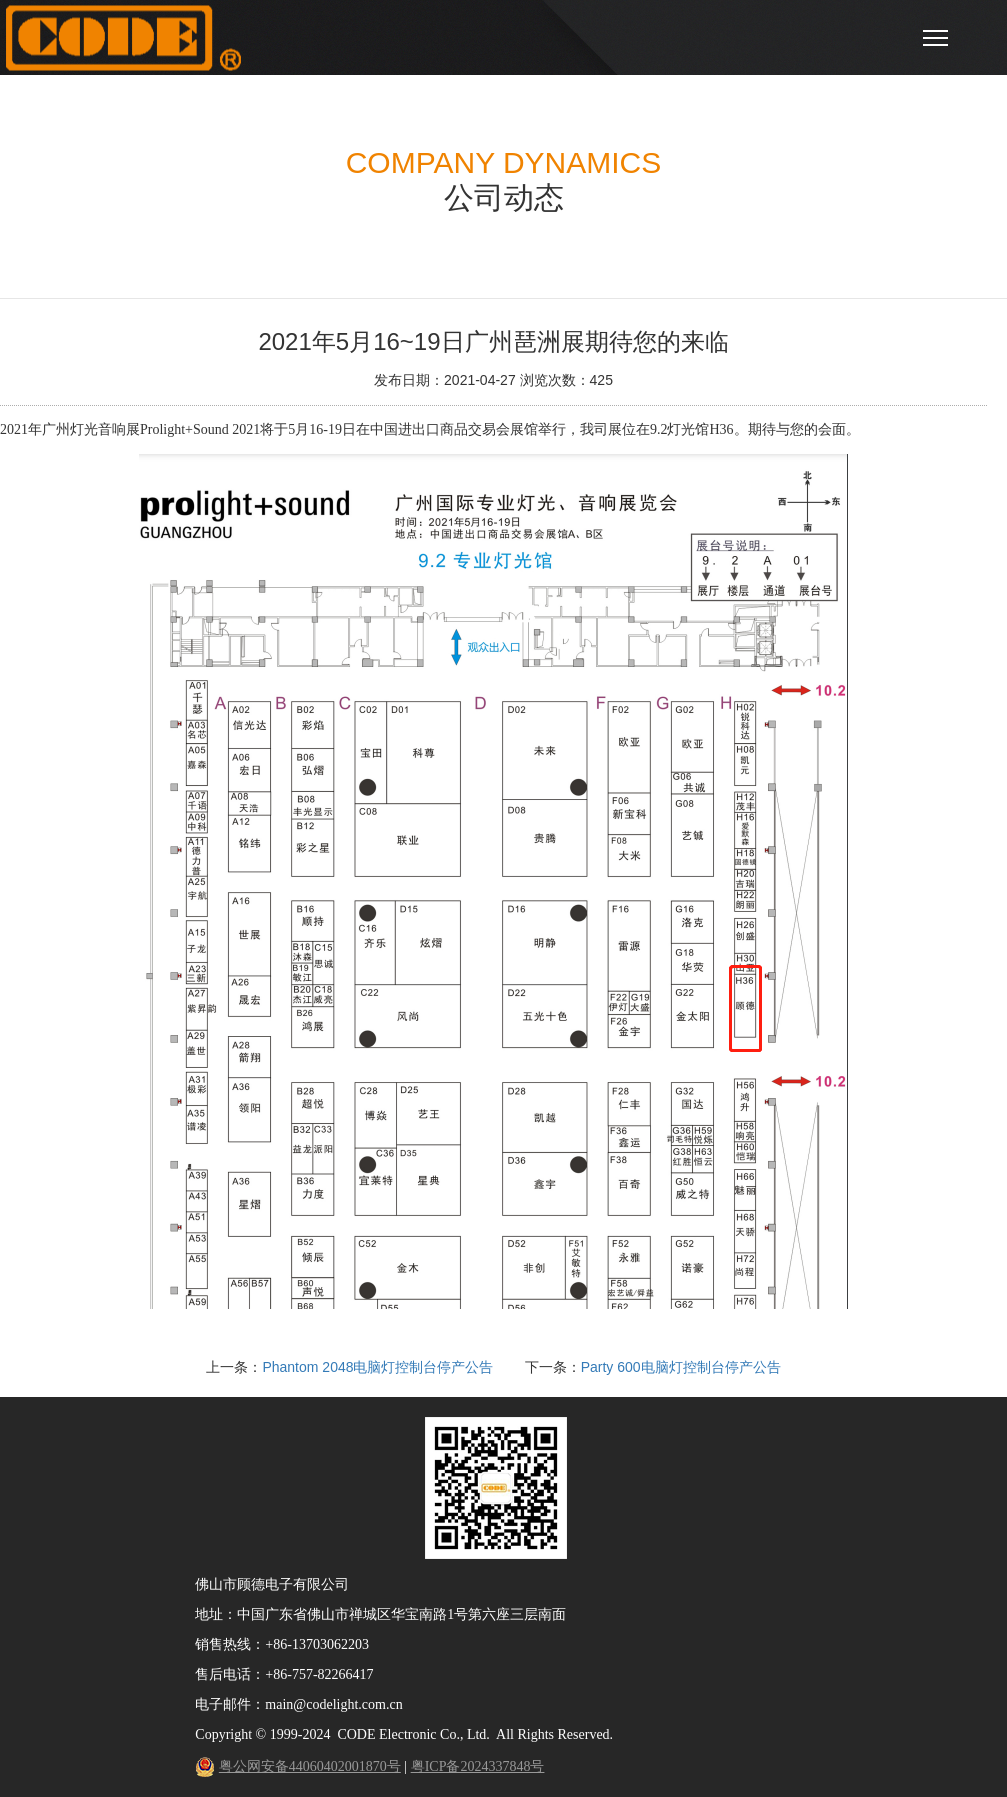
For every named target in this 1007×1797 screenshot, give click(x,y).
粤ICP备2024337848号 (478, 1766)
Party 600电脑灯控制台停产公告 (681, 1367)
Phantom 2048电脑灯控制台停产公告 (377, 1367)
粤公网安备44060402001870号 (310, 1766)
